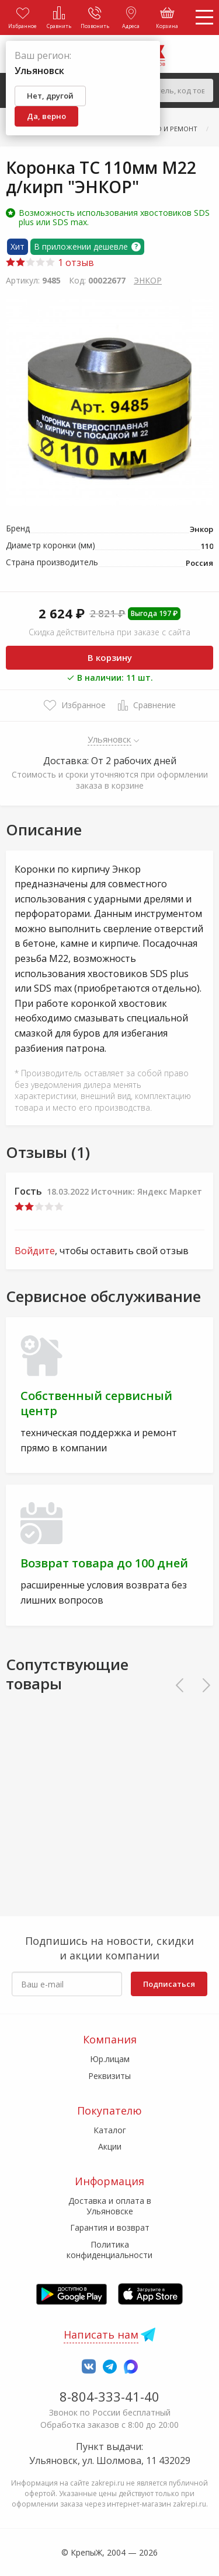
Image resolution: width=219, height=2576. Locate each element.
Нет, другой (50, 95)
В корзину (110, 657)
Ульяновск (109, 739)
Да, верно (46, 116)
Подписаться (169, 1984)
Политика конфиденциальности (109, 2249)
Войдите (35, 1250)
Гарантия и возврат (110, 2227)
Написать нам (101, 2335)
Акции (109, 2146)
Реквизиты (109, 2075)
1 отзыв (50, 262)
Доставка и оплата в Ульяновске (109, 2206)
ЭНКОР (148, 280)
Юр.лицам (110, 2058)
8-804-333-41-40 (109, 2396)
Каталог (109, 2130)
